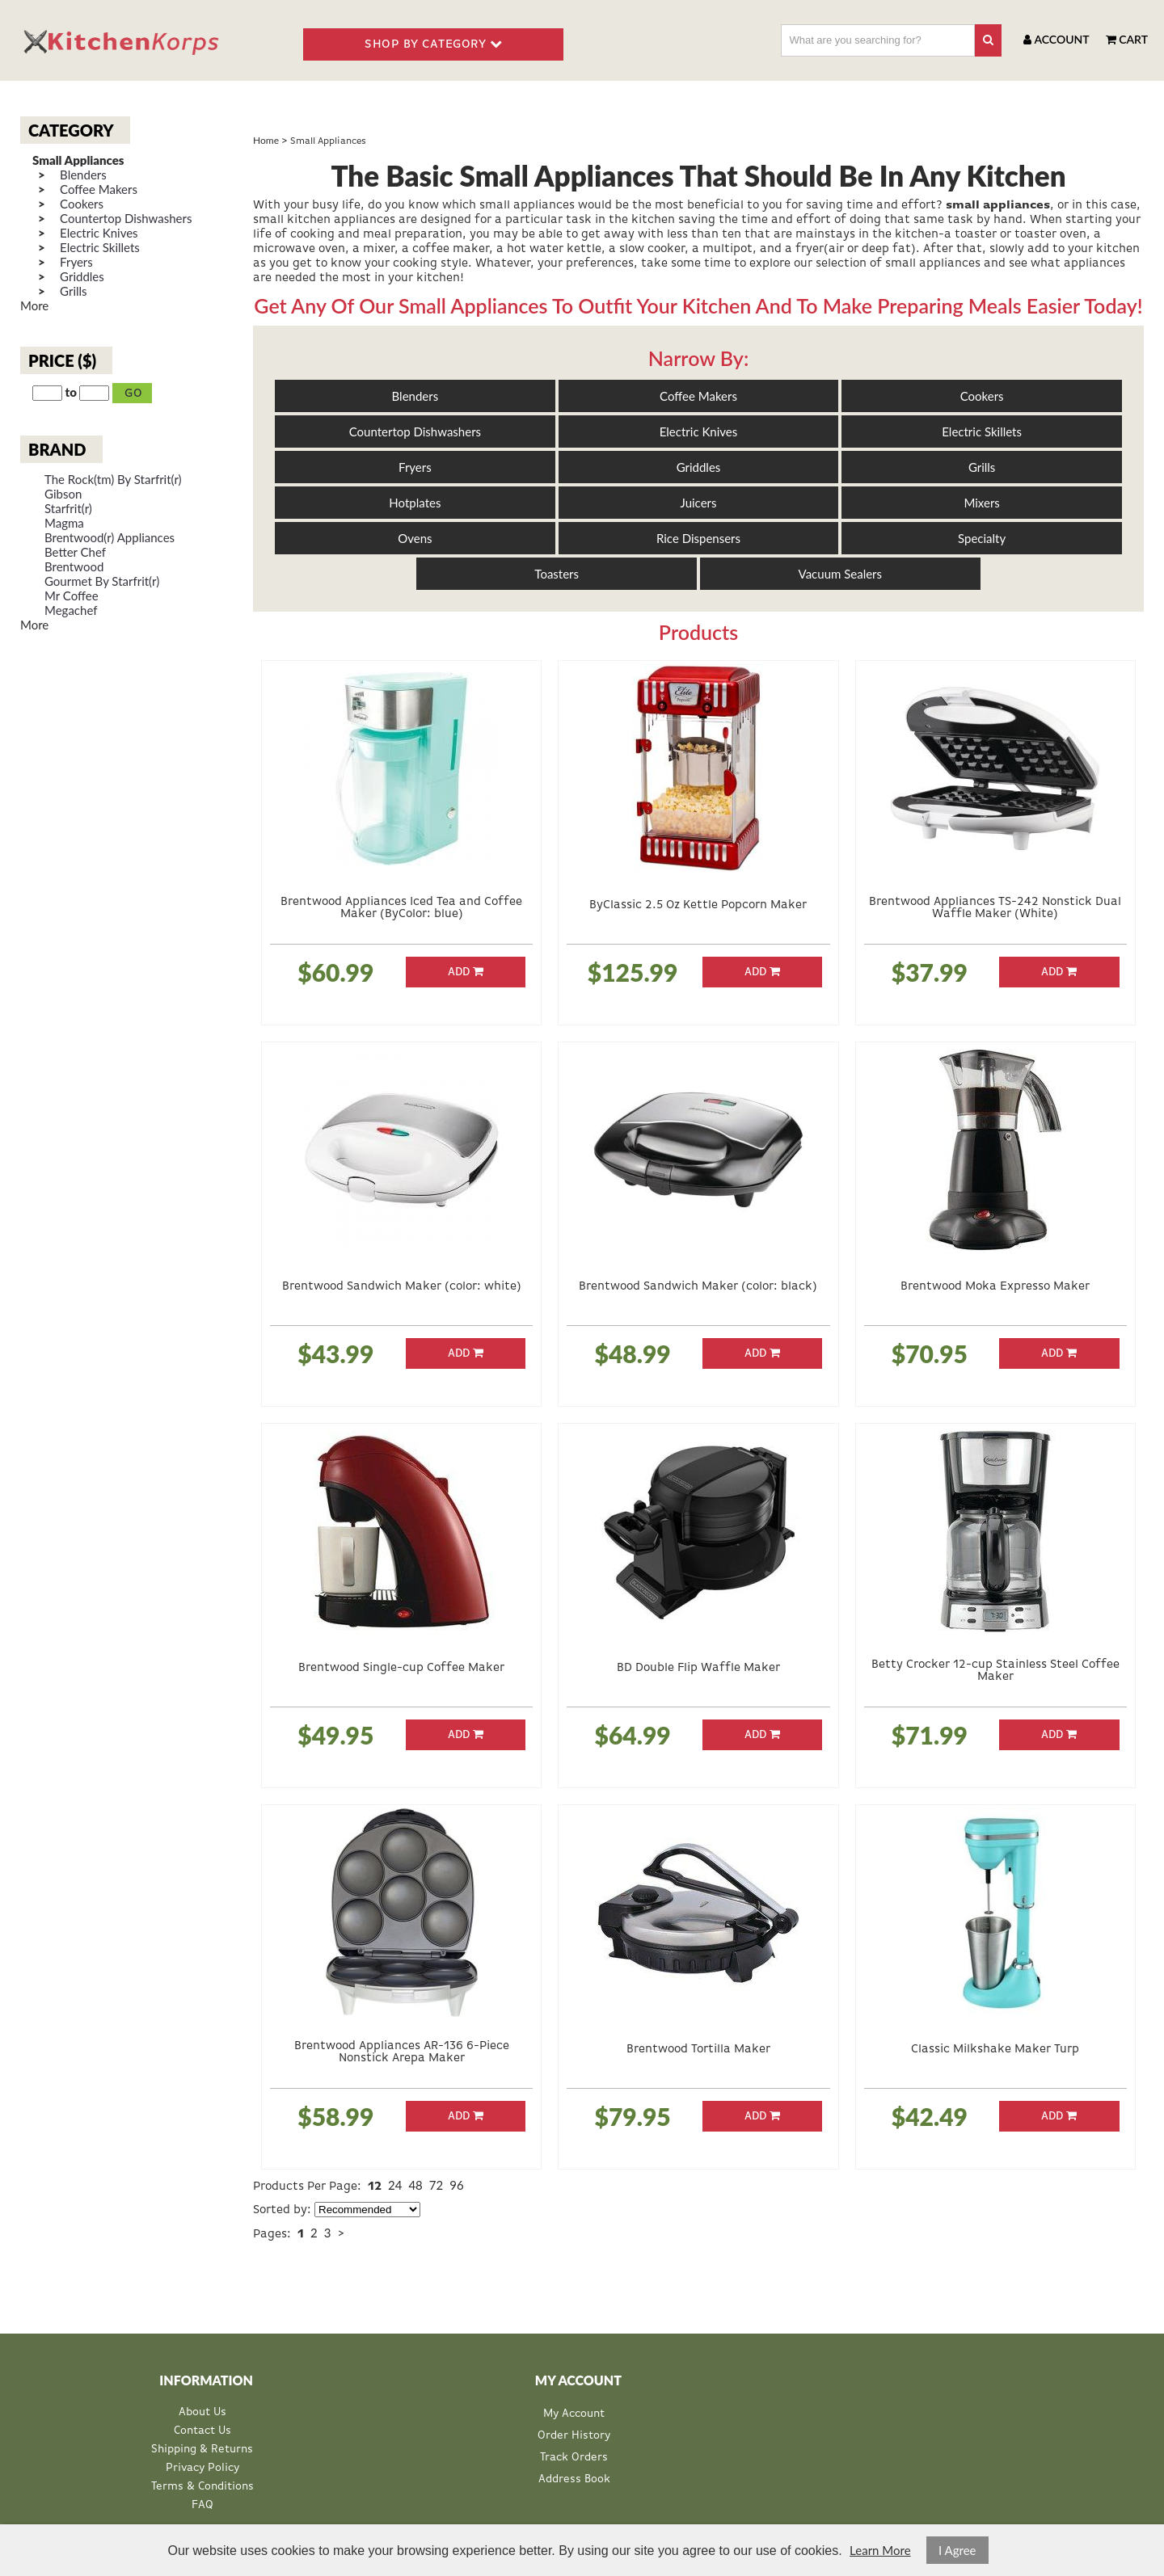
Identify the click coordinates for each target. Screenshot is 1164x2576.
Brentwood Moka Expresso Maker (995, 1286)
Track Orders (574, 2457)
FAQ (202, 2505)
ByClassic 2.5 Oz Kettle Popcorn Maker (698, 905)
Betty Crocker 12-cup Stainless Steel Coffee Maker (995, 1670)
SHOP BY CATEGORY (433, 43)
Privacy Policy (202, 2468)
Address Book (574, 2479)
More (34, 305)
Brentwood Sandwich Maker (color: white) (401, 1286)
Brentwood (73, 567)
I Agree (957, 2550)
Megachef (71, 610)
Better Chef (75, 552)
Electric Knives (99, 233)
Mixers (981, 502)
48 (415, 2185)
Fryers (76, 262)
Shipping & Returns (202, 2449)
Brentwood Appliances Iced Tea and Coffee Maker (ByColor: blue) (401, 907)
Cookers (81, 204)
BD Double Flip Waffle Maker (698, 1667)
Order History (574, 2435)
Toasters (556, 573)
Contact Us (202, 2431)
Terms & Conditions (202, 2486)
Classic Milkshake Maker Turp (995, 2049)
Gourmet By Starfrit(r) (101, 581)
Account (1056, 39)
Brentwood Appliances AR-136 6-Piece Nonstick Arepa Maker (401, 2051)
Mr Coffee (71, 596)
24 (395, 2185)
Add (465, 972)
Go (133, 393)
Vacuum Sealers (840, 573)
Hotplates (415, 502)
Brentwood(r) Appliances (109, 538)
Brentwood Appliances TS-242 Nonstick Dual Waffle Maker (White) (995, 907)
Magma (64, 523)
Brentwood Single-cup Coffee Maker (401, 1667)
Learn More (880, 2550)
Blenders (83, 175)
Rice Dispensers (698, 538)
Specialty (982, 538)
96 (456, 2185)
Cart (1127, 39)
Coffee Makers (98, 189)
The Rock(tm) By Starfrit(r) (113, 480)
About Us (202, 2412)
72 (436, 2185)
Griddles (82, 277)
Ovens (415, 538)
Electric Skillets (100, 248)
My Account (574, 2413)
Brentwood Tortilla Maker (698, 2049)
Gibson (63, 494)
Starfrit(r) (68, 509)
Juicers (699, 502)
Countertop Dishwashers (126, 219)
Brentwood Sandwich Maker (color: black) (698, 1286)
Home (266, 140)
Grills (73, 291)
